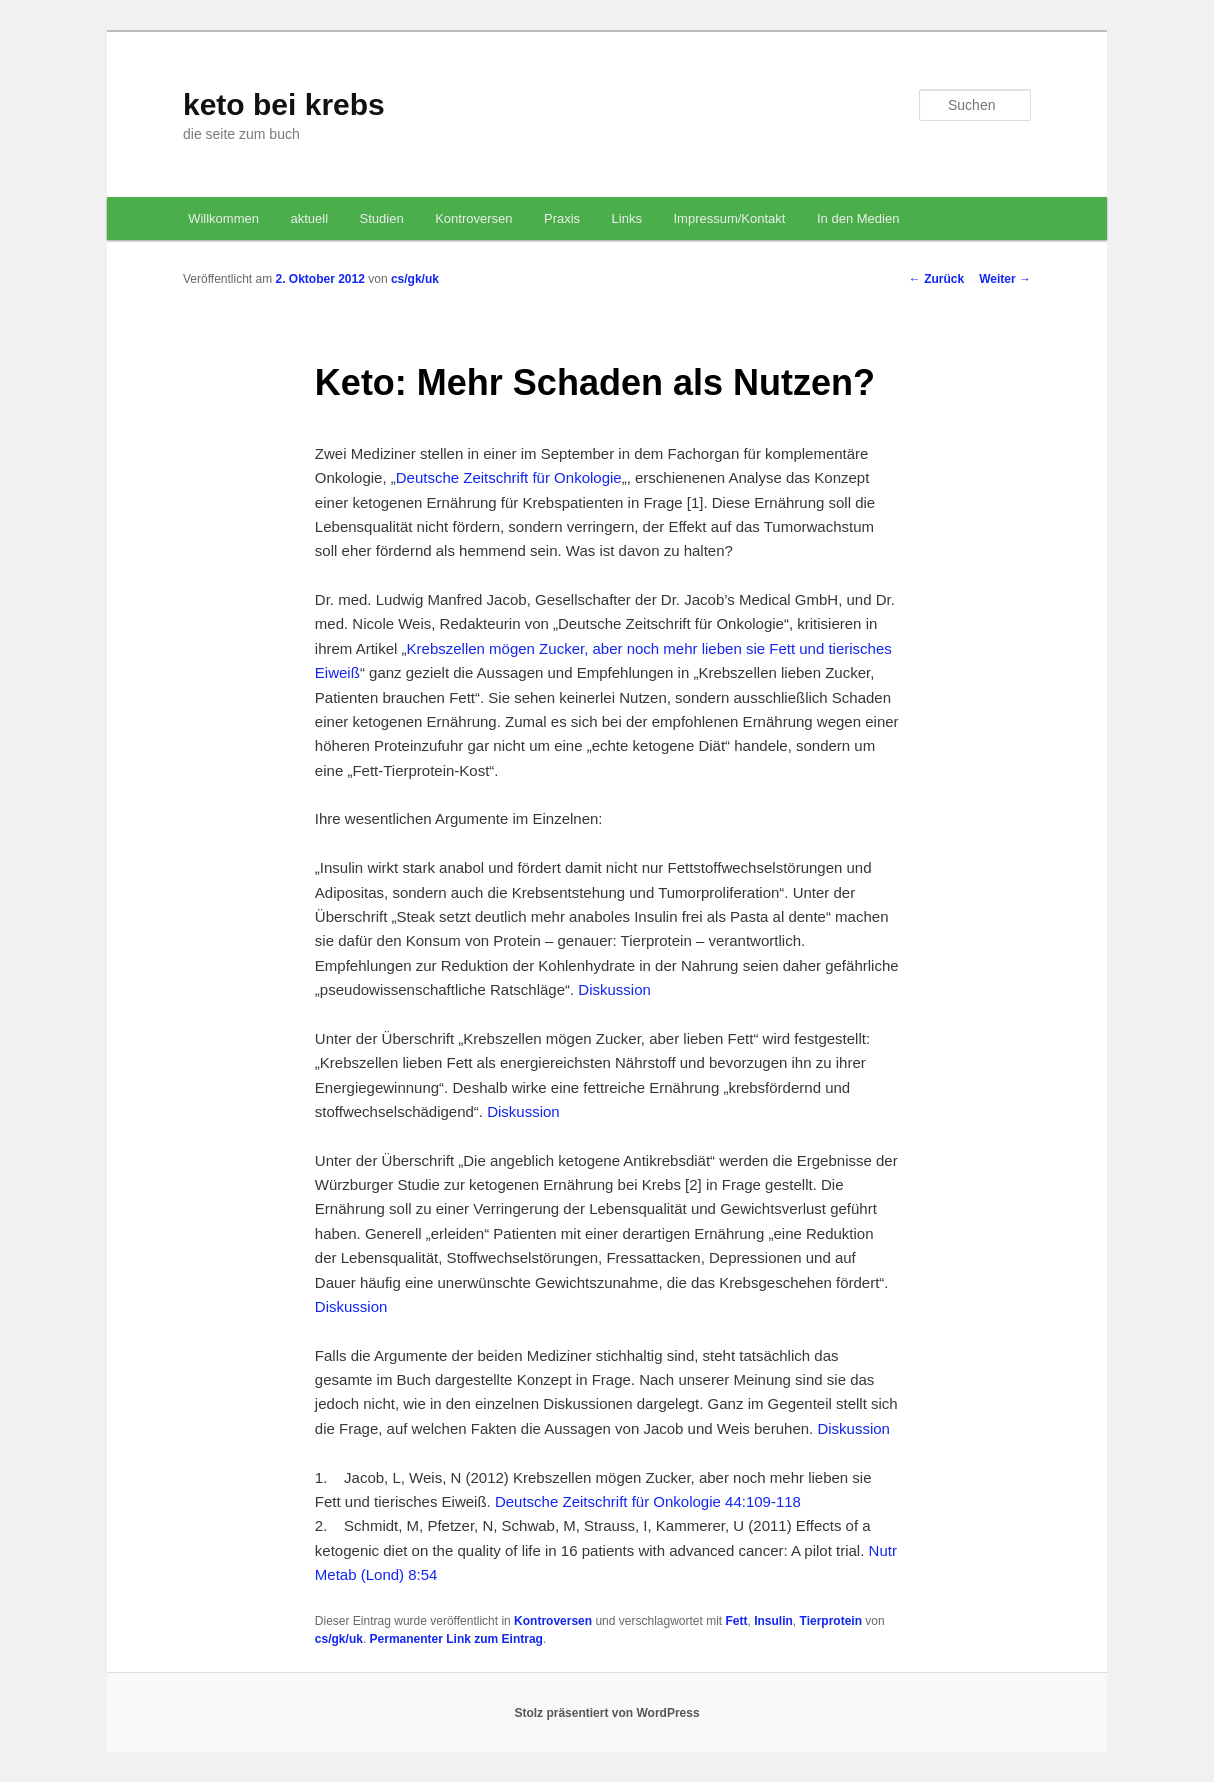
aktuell (309, 218)
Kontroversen (473, 218)
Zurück (936, 279)
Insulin (773, 1621)
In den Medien (858, 218)
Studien (382, 218)
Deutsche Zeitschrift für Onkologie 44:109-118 (648, 1501)
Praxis (562, 218)
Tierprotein (831, 1621)
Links (627, 218)
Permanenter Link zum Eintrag (456, 1639)
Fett (737, 1621)
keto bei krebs (284, 104)
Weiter (1005, 279)
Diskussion (614, 989)
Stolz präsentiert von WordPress (606, 1713)
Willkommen (223, 218)
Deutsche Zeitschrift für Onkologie (509, 477)
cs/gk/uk (415, 279)
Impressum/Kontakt (729, 218)
